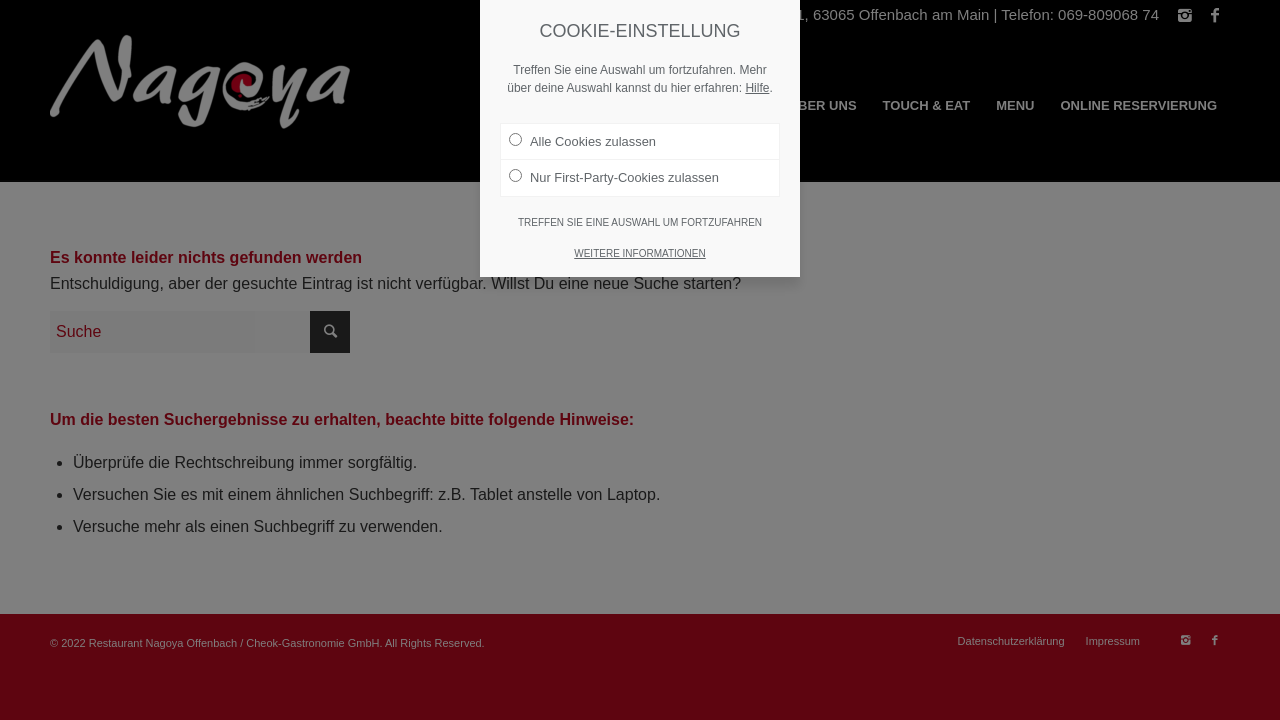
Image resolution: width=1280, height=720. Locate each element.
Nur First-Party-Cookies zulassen (614, 177)
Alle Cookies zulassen (582, 141)
